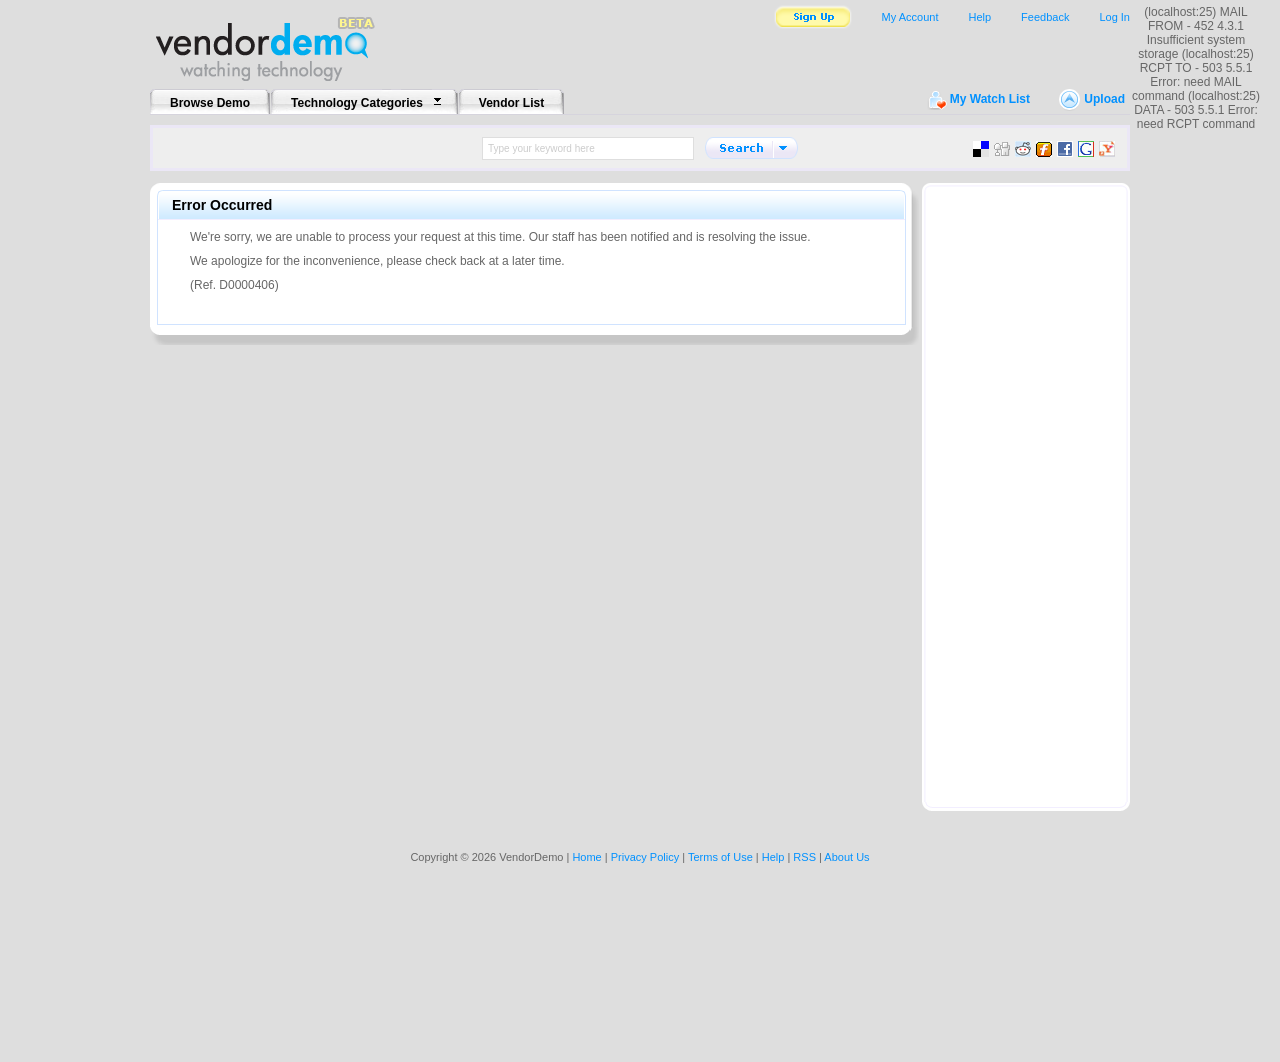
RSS (804, 857)
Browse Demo (210, 103)
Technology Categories (357, 103)
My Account (910, 17)
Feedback (1045, 17)
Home (586, 857)
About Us (846, 857)
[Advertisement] (1026, 491)
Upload (1104, 99)
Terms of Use (720, 857)
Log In (1114, 17)
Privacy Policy (645, 857)
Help (979, 17)
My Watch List (990, 99)
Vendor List (511, 103)
